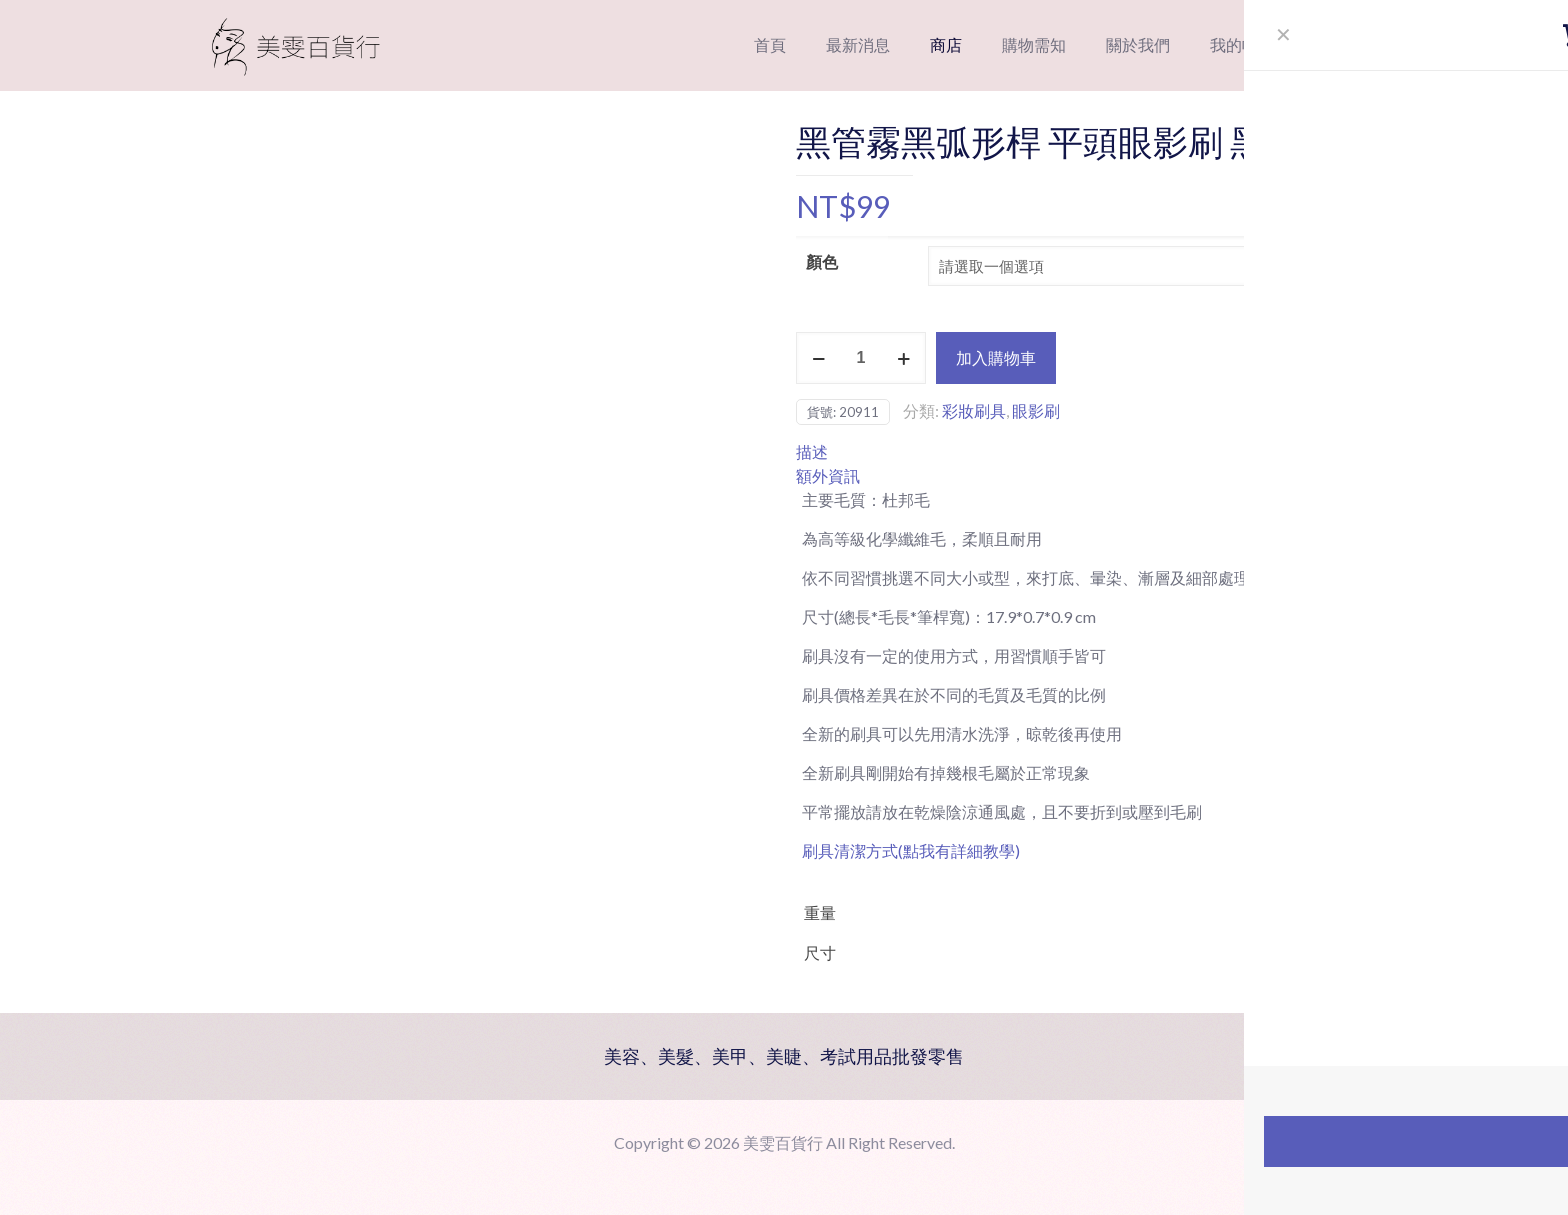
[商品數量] (861, 358)
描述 (812, 451)
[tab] (1089, 452)
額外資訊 (828, 475)
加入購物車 (996, 357)
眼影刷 (1036, 410)
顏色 (822, 261)
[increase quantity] (903, 358)
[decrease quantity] (818, 358)
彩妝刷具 (974, 410)
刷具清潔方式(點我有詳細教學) (911, 850)
